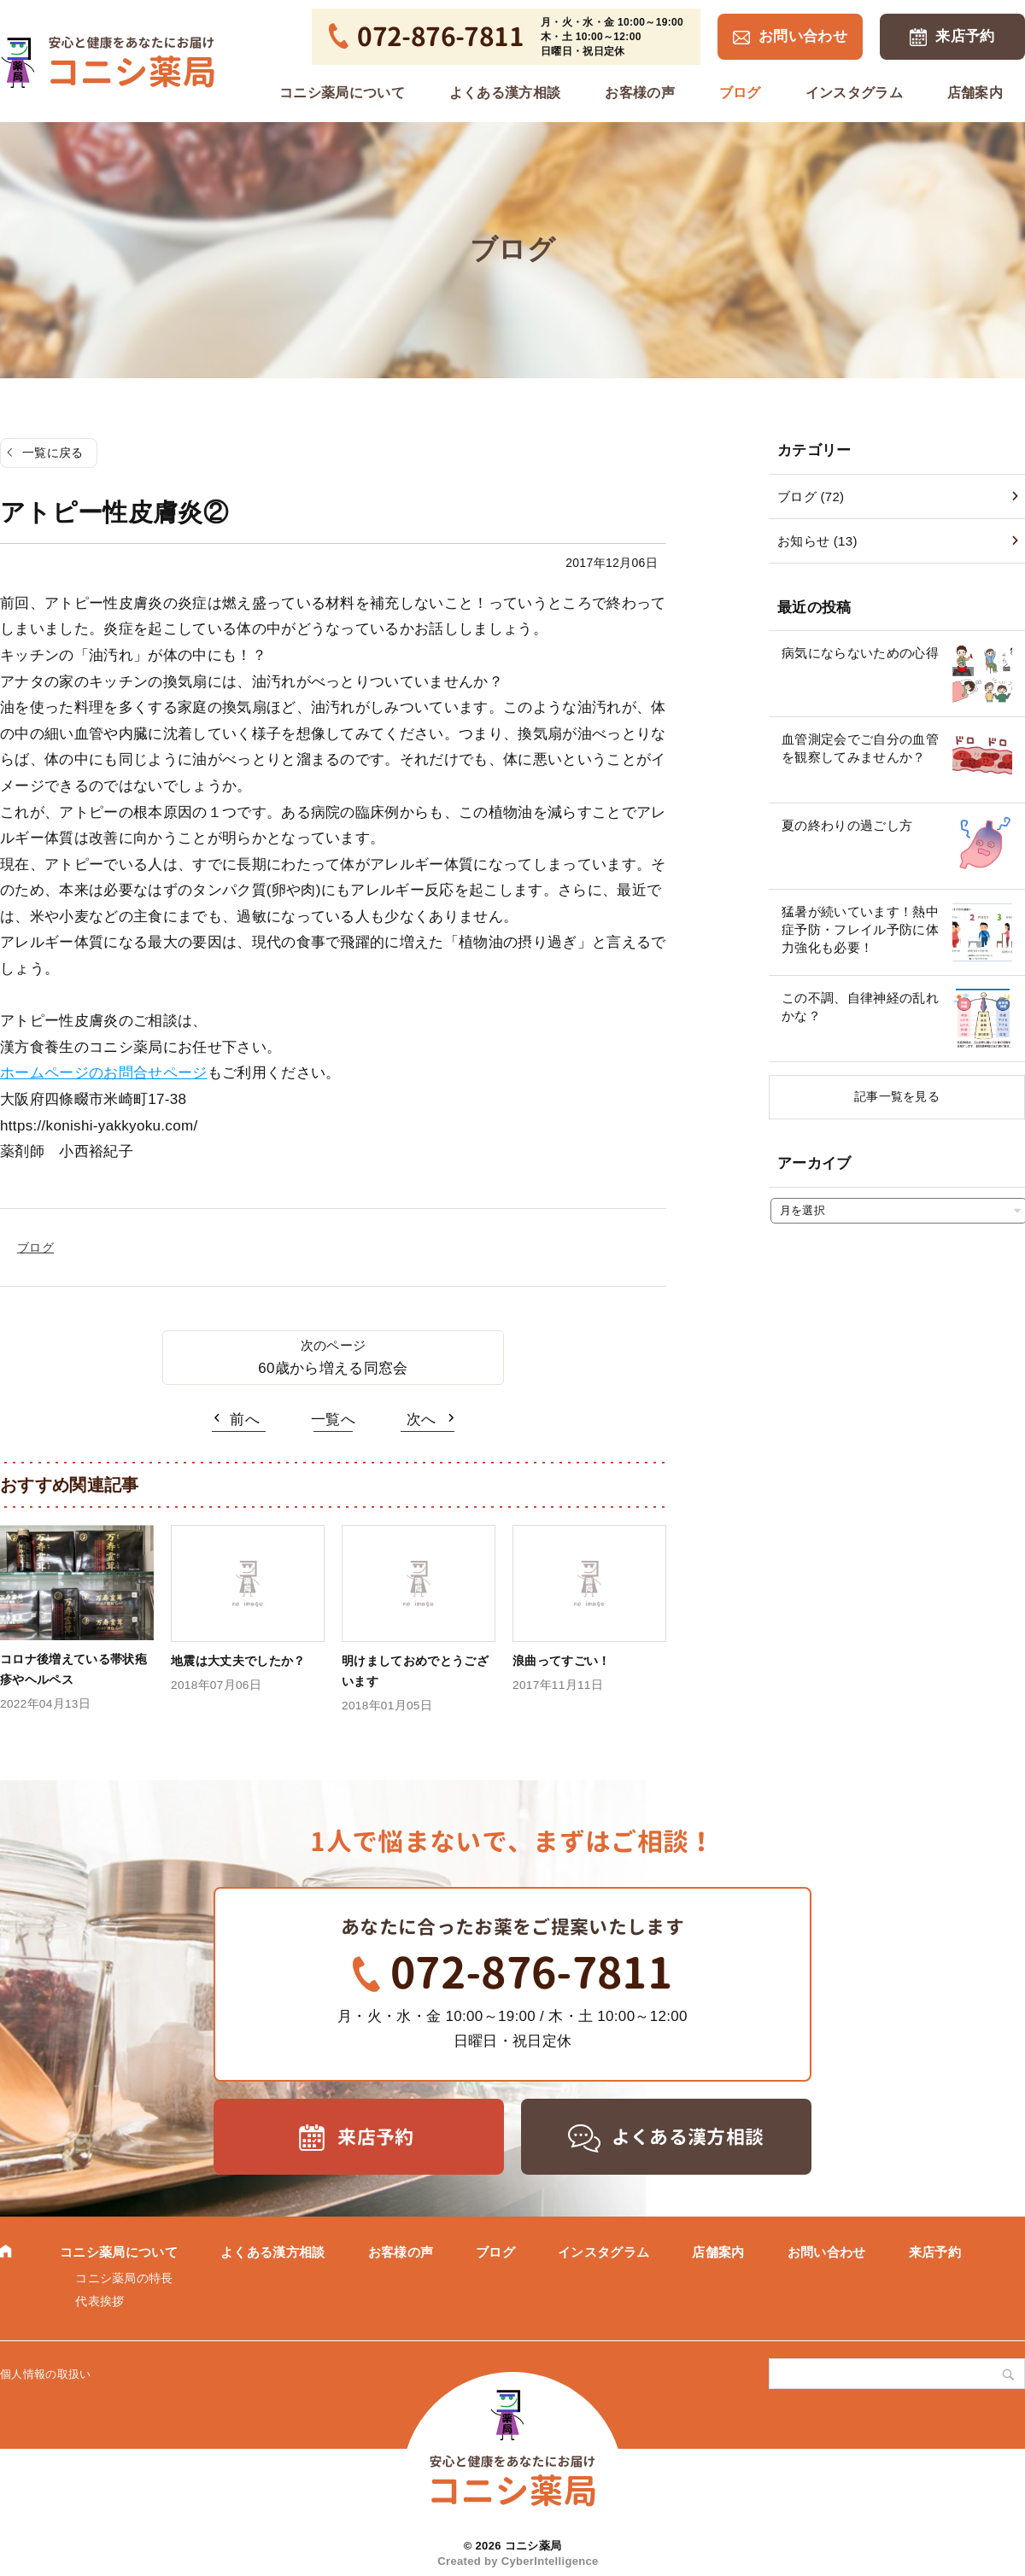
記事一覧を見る (897, 1096)
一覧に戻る (53, 452)
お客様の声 (640, 92)
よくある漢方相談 (505, 92)
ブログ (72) (810, 496)
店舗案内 (975, 92)
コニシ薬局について (342, 92)
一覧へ (333, 1419)
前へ (245, 1419)
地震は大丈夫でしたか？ (238, 1661)
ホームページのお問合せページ (104, 1073)
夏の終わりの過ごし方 (847, 825)
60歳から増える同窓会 (332, 1368)
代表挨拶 (99, 2301)
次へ (421, 1419)
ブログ (740, 92)
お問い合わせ (802, 36)
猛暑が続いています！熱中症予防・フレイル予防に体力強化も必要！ (860, 929)
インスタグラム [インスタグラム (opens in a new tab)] (854, 92)
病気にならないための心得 (860, 652)
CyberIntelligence (550, 2561)
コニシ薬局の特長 (124, 2278)
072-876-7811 (531, 1972)
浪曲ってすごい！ (561, 1661)
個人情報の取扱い (45, 2374)
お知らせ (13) (817, 541)
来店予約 (964, 36)
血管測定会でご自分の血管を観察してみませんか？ (860, 748)
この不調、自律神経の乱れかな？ (860, 1006)
